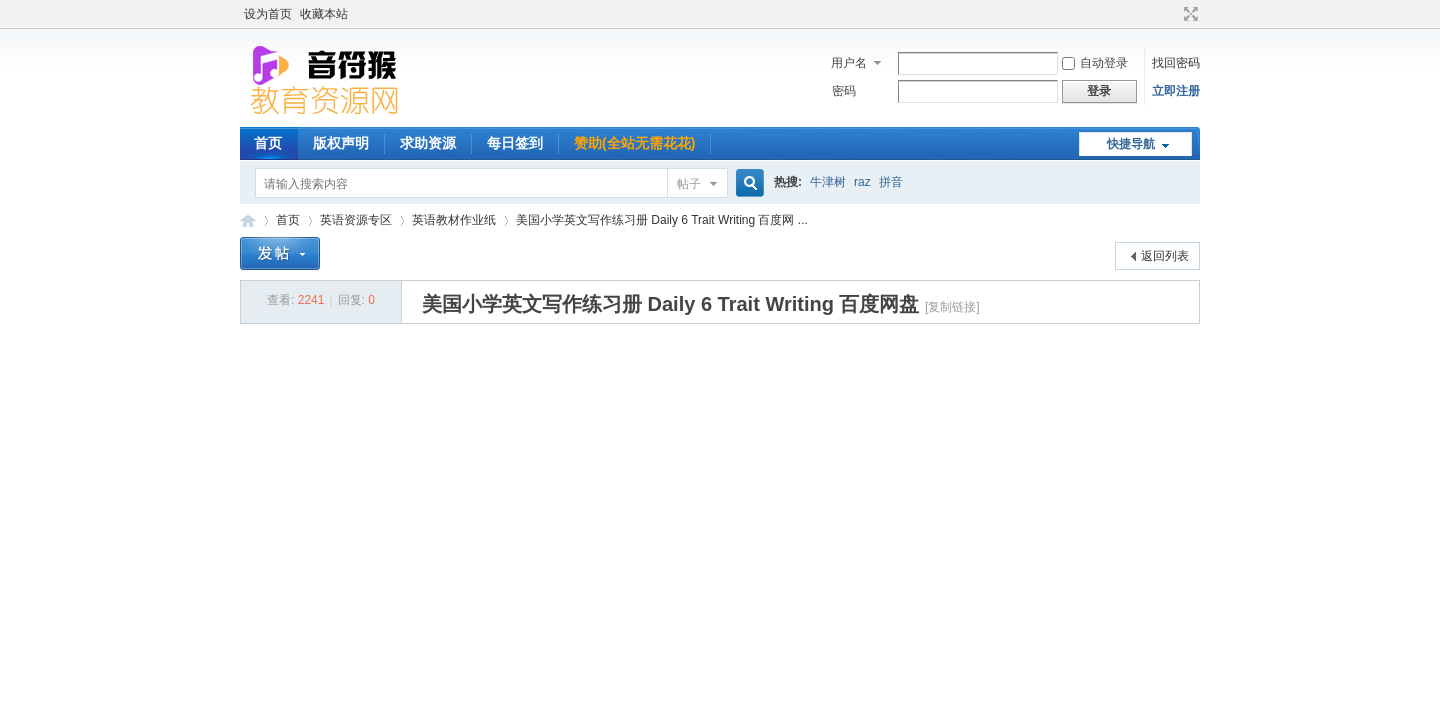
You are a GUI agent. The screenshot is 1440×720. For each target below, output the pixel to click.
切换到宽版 (1188, 14)
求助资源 (428, 143)
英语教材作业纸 (454, 220)
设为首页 (268, 14)
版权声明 (341, 143)
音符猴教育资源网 (248, 220)
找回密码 (1176, 63)
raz (862, 182)
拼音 (891, 182)
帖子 (689, 184)
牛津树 (828, 182)
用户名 (849, 63)
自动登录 (1095, 63)
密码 (844, 91)
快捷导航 (1131, 144)
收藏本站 (324, 14)
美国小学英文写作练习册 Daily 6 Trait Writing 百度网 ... (662, 220)
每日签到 (515, 143)
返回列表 (1165, 256)
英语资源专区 (356, 220)
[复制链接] (952, 307)
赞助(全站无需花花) (634, 143)
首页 (268, 143)
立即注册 (1176, 91)
